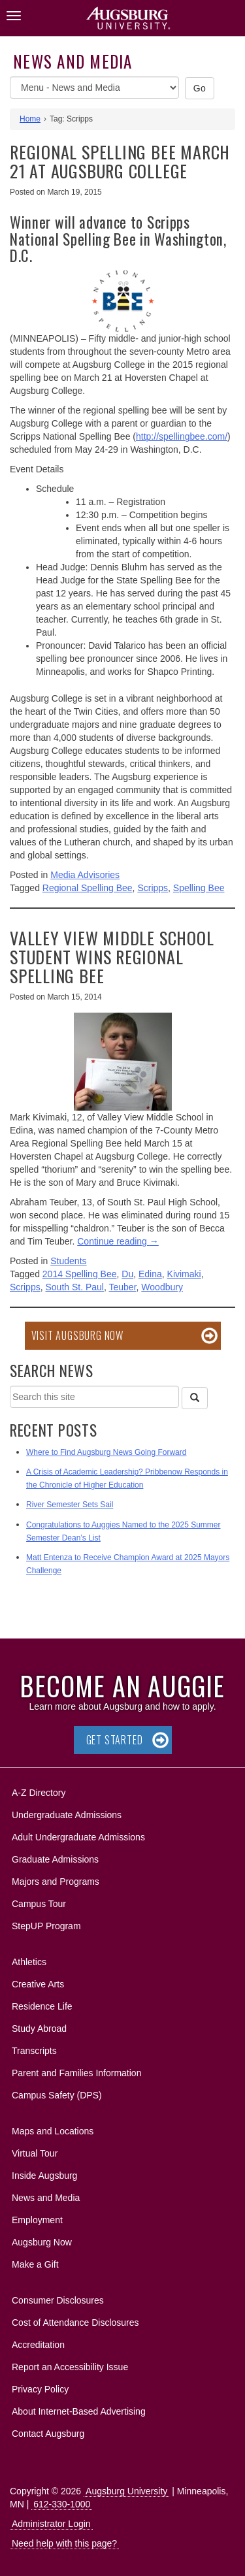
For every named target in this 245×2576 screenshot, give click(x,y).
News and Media (73, 61)
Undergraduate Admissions (67, 1815)
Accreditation (38, 2345)
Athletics (29, 1962)
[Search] (195, 1398)
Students (68, 1261)
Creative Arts (38, 1984)
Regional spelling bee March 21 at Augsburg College (120, 161)
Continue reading (118, 1241)
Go (199, 88)
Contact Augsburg (48, 2433)
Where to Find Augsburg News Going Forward (106, 1452)
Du (127, 1274)
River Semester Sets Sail (69, 1504)
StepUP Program (46, 1926)
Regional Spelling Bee (87, 888)
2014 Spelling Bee (79, 1274)
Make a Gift (35, 2264)
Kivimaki (184, 1274)
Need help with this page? (64, 2543)
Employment (37, 2220)
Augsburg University (126, 2491)
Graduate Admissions (55, 1859)
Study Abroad (39, 2028)
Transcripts (34, 2051)
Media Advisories (85, 875)
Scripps (152, 888)
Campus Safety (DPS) (57, 2095)
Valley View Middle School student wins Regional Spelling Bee (112, 956)
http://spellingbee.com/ (181, 436)
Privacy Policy (40, 2389)
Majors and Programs (55, 1879)
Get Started (114, 1740)
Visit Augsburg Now (77, 1335)
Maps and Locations (52, 2131)
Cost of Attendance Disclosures (75, 2322)
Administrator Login (51, 2524)
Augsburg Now (42, 2242)
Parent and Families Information (76, 2073)
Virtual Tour (34, 2153)
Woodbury (162, 1287)
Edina (150, 1274)
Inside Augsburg (44, 2175)
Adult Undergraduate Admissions (78, 1837)
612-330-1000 (61, 2504)
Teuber (123, 1287)
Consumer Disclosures (58, 2300)
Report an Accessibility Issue (70, 2367)
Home (30, 118)
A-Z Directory (38, 1792)
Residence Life (42, 2006)
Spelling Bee (199, 888)
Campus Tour (39, 1904)
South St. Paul (74, 1287)
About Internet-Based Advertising (79, 2411)
